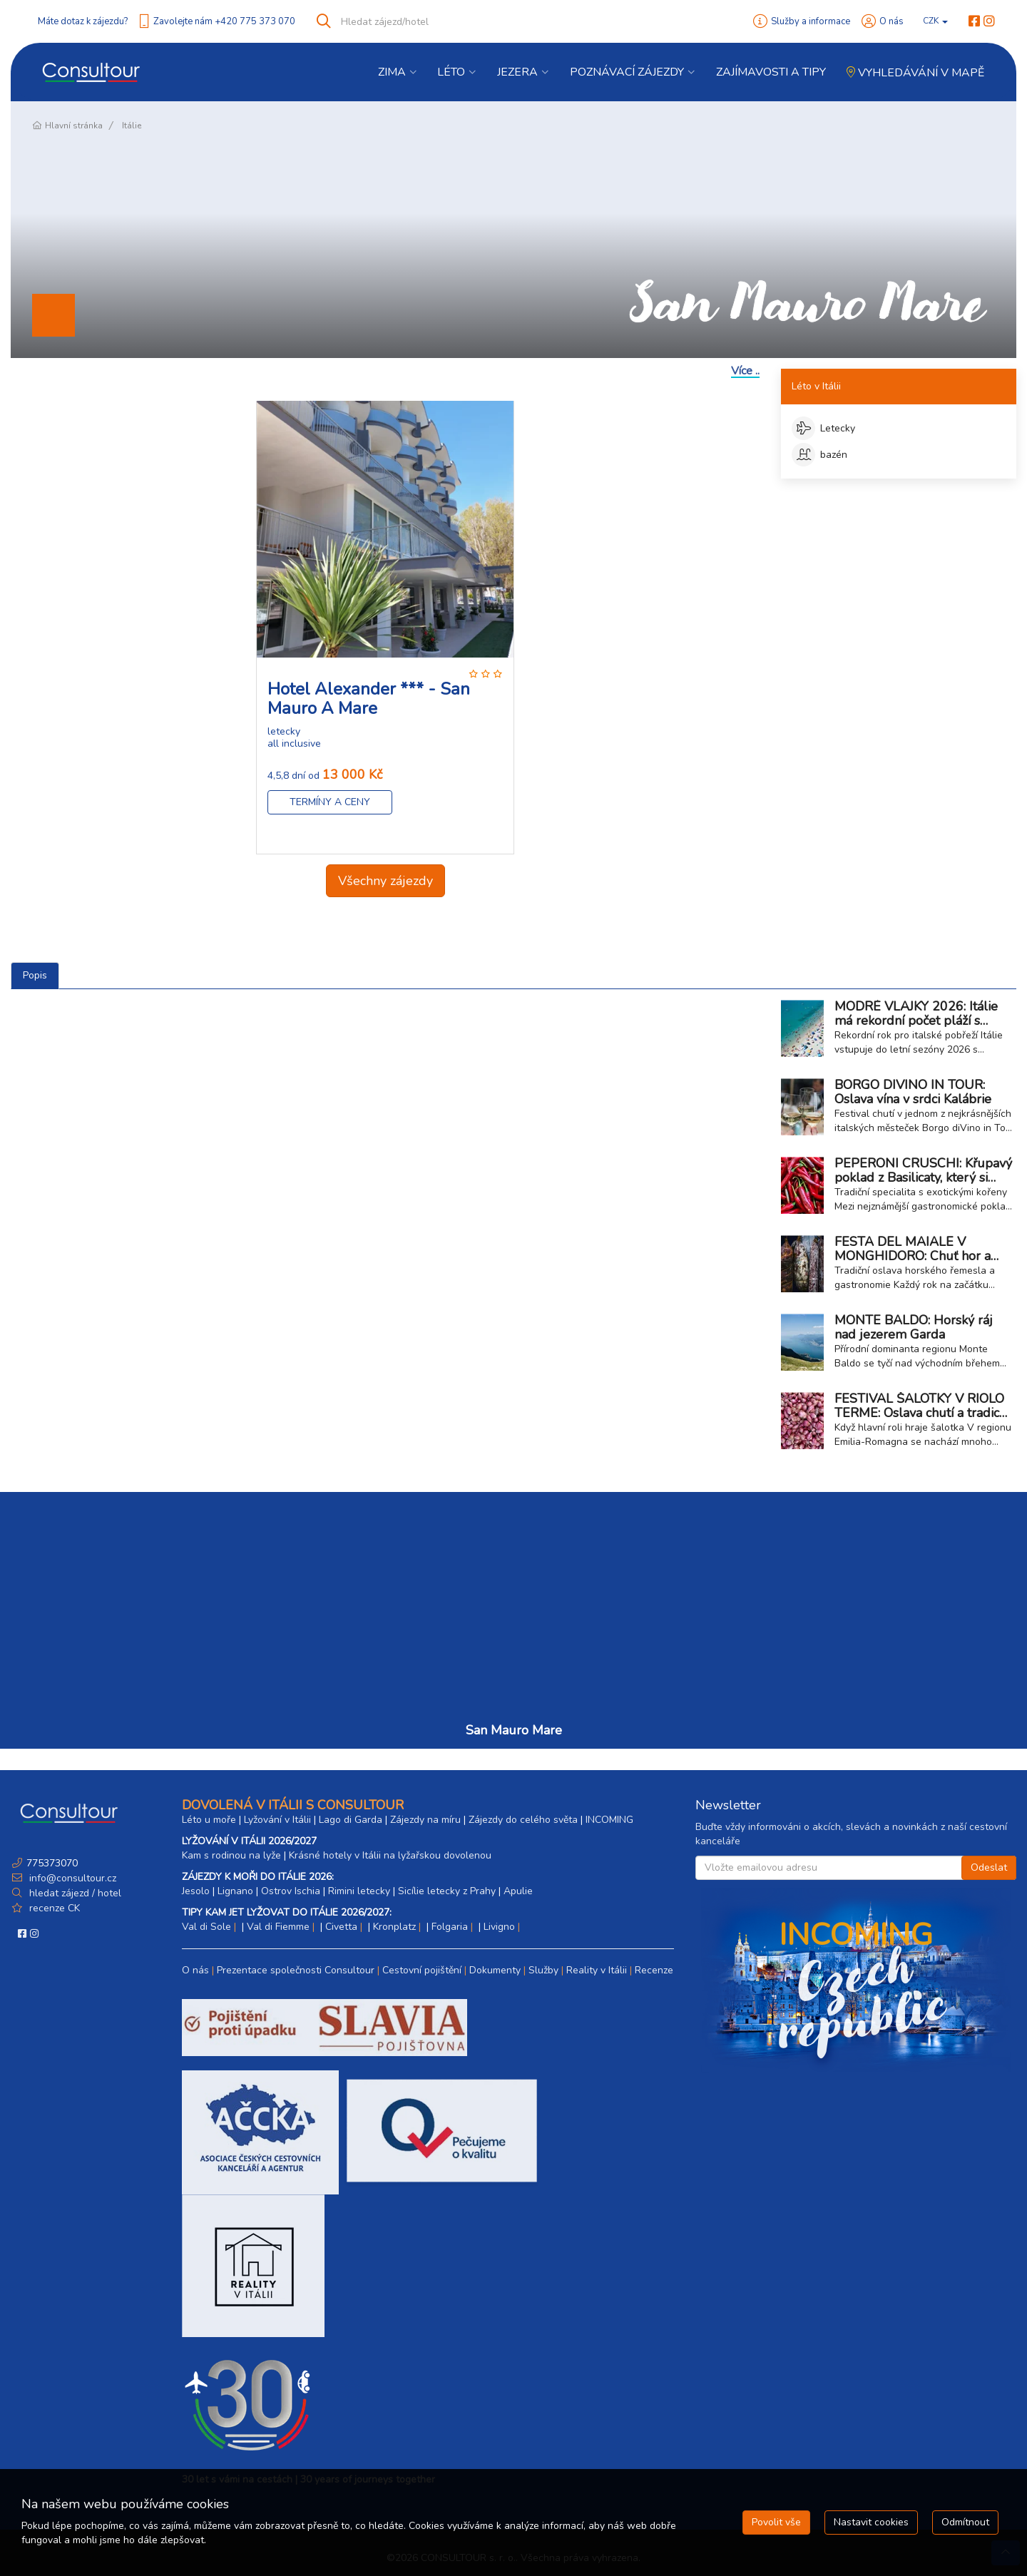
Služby (543, 1970)
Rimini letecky (359, 1891)
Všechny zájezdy (385, 880)
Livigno (499, 1926)
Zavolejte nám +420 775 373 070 (224, 21)
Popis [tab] (35, 975)
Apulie (518, 1891)
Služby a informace (810, 21)
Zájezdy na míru (425, 1819)
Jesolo (196, 1891)
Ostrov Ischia (290, 1891)
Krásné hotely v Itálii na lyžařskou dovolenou (390, 1855)
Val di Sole (206, 1926)
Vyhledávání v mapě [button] (915, 73)
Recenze (654, 1970)
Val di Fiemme (278, 1926)
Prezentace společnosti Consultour (295, 1970)
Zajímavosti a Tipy (771, 72)
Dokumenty (495, 1970)
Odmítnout (965, 2522)
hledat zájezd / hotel (75, 1893)
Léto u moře (209, 1819)
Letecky (823, 428)
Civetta (341, 1926)
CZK (935, 20)
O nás (891, 21)
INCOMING (609, 1819)
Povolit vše (776, 2522)
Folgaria (449, 1926)
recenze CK (54, 1908)
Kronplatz (394, 1926)
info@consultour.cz (71, 1878)
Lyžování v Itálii (277, 1819)
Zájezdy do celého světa (523, 1819)
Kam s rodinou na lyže (231, 1855)
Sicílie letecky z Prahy (447, 1891)
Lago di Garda (350, 1819)
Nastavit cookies (871, 2522)
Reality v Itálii (596, 1970)
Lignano (235, 1891)
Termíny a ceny (330, 802)
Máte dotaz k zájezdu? (83, 21)
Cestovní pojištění (421, 1970)
